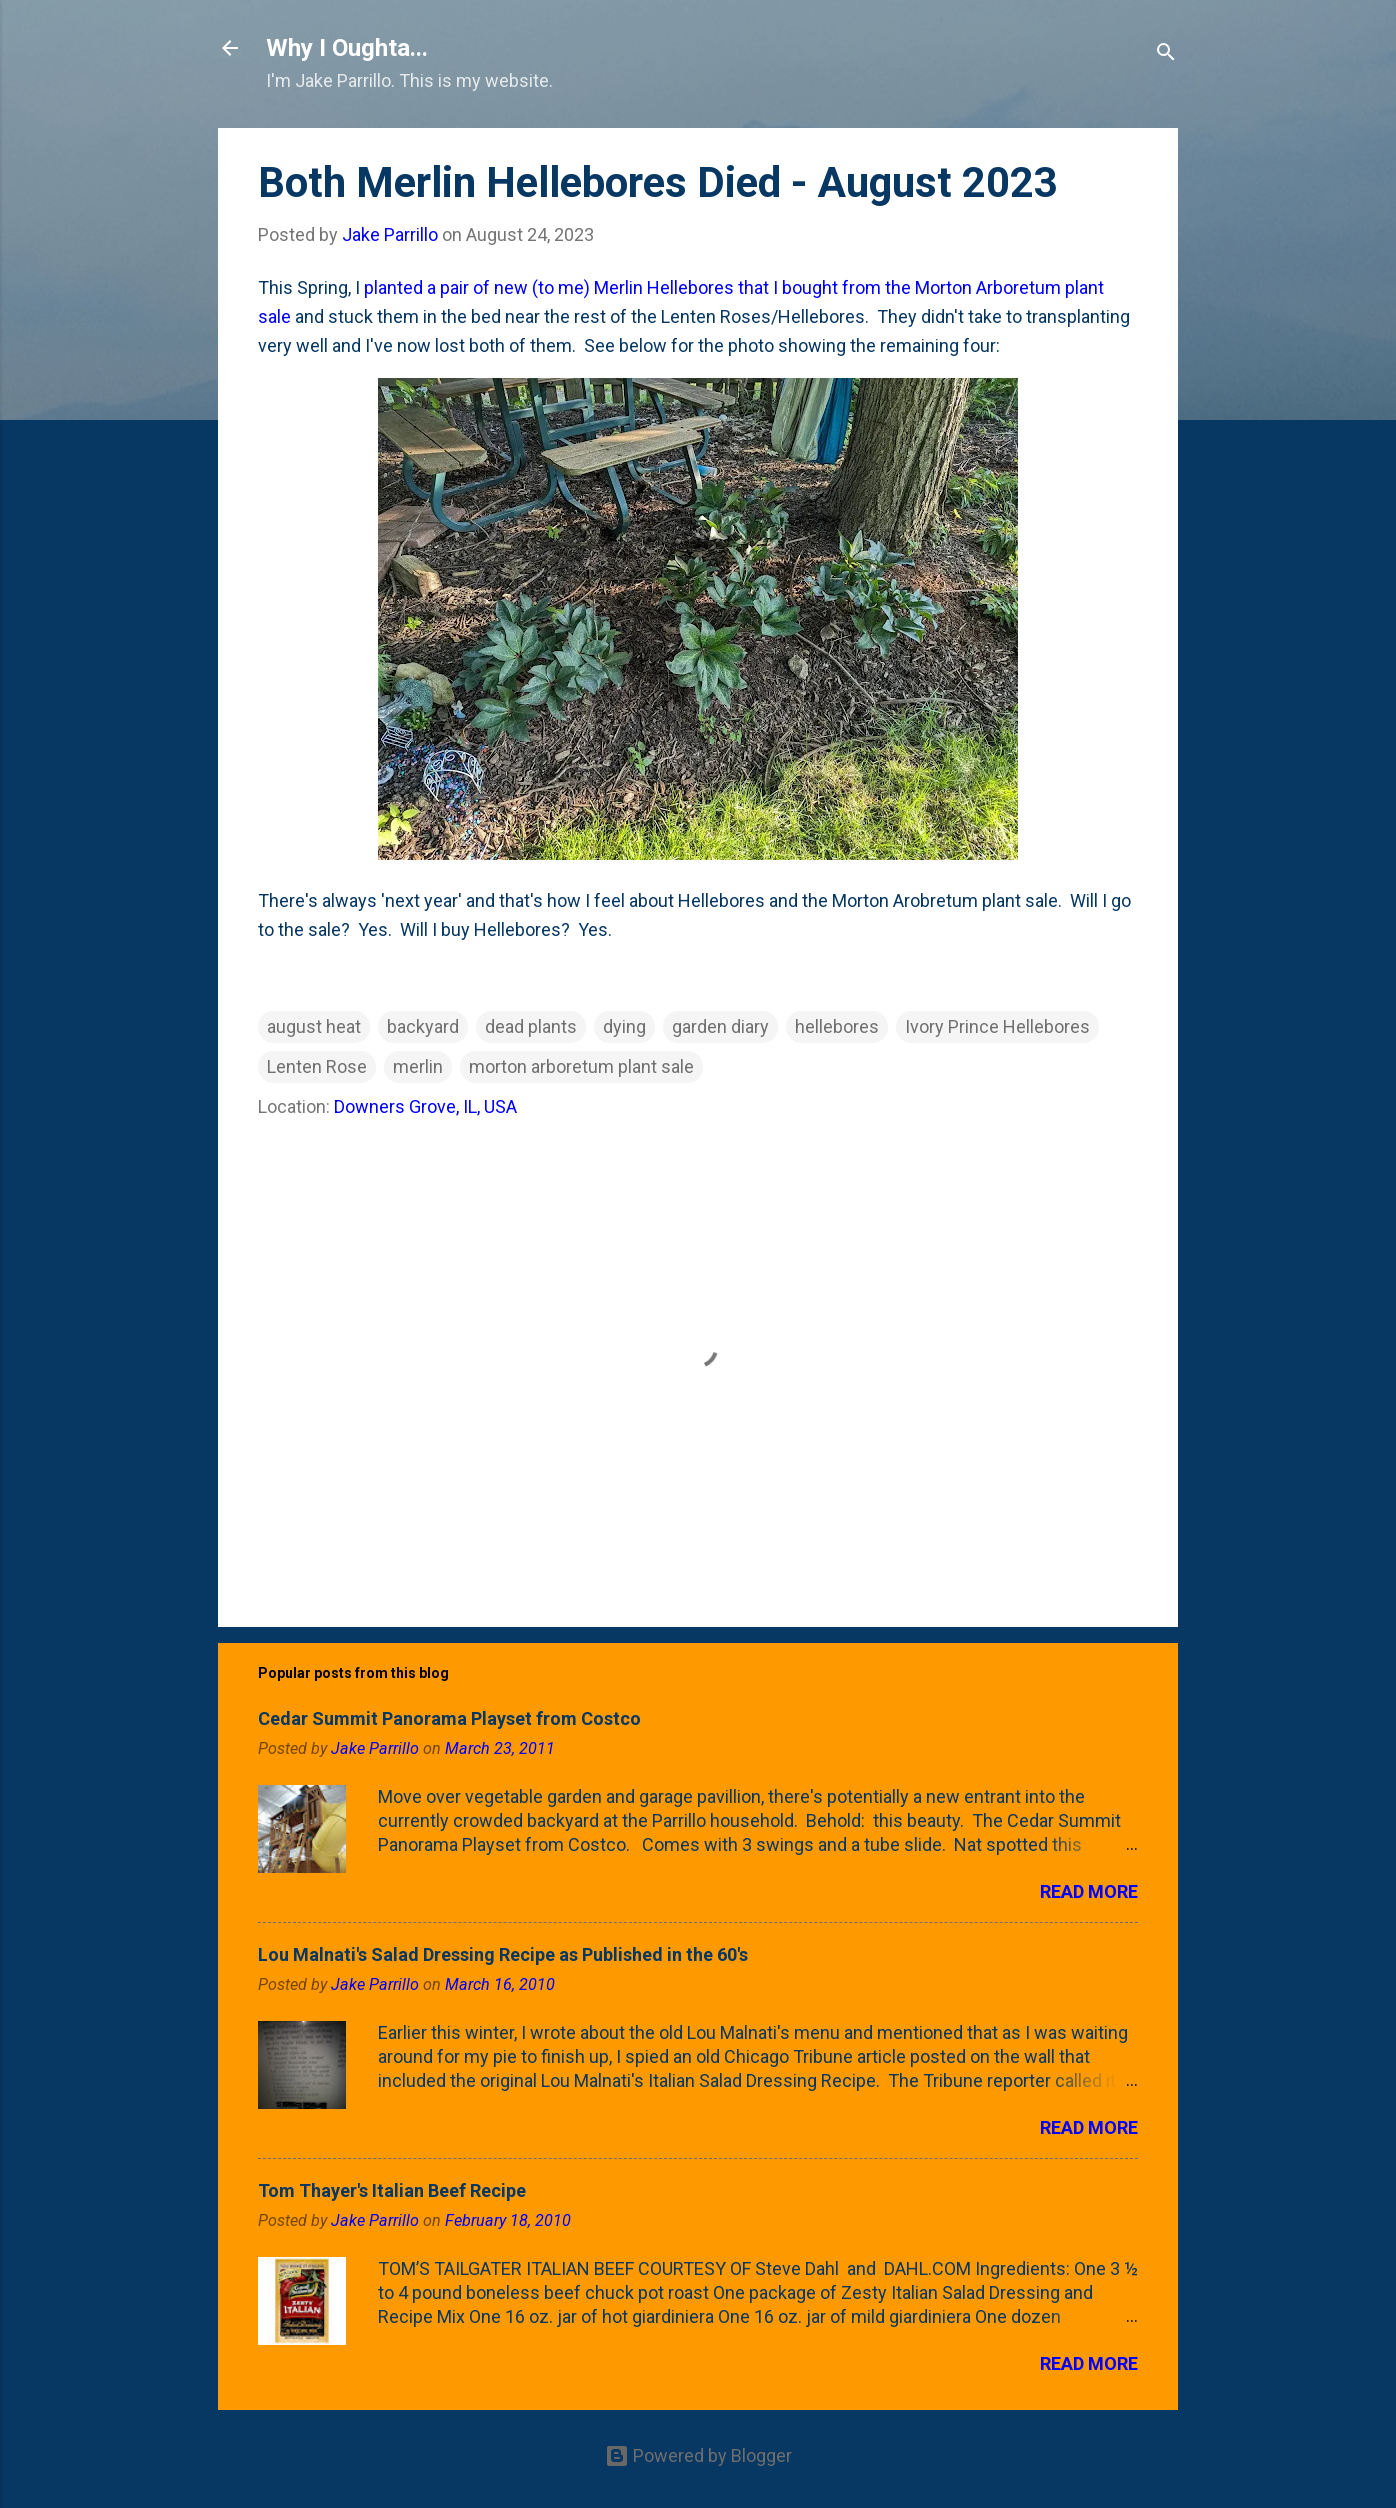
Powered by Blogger (698, 2455)
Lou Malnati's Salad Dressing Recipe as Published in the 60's (503, 1954)
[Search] (1166, 54)
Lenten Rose (317, 1066)
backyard (423, 1026)
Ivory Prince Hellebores (997, 1026)
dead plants (531, 1026)
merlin (418, 1066)
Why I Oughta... (347, 48)
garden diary (720, 1026)
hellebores (837, 1026)
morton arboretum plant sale (581, 1066)
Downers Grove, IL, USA (425, 1106)
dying (624, 1026)
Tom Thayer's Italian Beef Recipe (392, 2190)
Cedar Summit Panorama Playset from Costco (449, 1718)
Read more (1089, 1891)
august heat (314, 1026)
